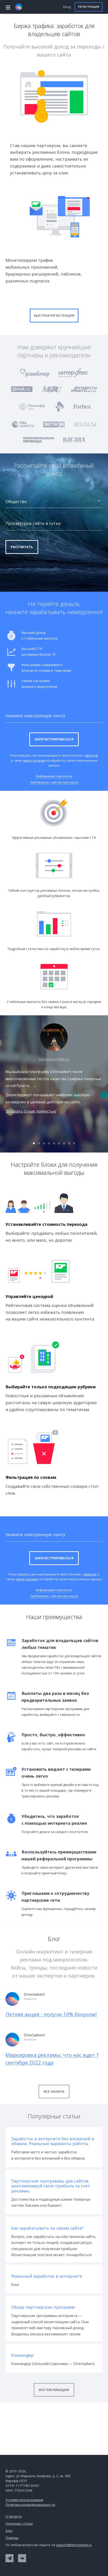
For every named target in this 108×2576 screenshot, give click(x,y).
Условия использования (24, 2500)
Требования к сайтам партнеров (54, 782)
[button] (89, 6)
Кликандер (22, 2355)
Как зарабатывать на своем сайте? (47, 2228)
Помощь (12, 2538)
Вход (67, 7)
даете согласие (34, 760)
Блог (9, 2530)
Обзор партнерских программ (43, 2307)
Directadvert (34, 1994)
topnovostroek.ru (54, 1059)
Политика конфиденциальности (30, 2504)
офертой (91, 755)
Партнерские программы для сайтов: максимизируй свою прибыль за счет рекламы (50, 2186)
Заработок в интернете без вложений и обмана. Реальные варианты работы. (52, 2141)
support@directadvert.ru (74, 2545)
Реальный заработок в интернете (46, 2276)
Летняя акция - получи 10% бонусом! (51, 2014)
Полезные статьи (19, 2523)
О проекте (13, 2516)
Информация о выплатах (54, 776)
